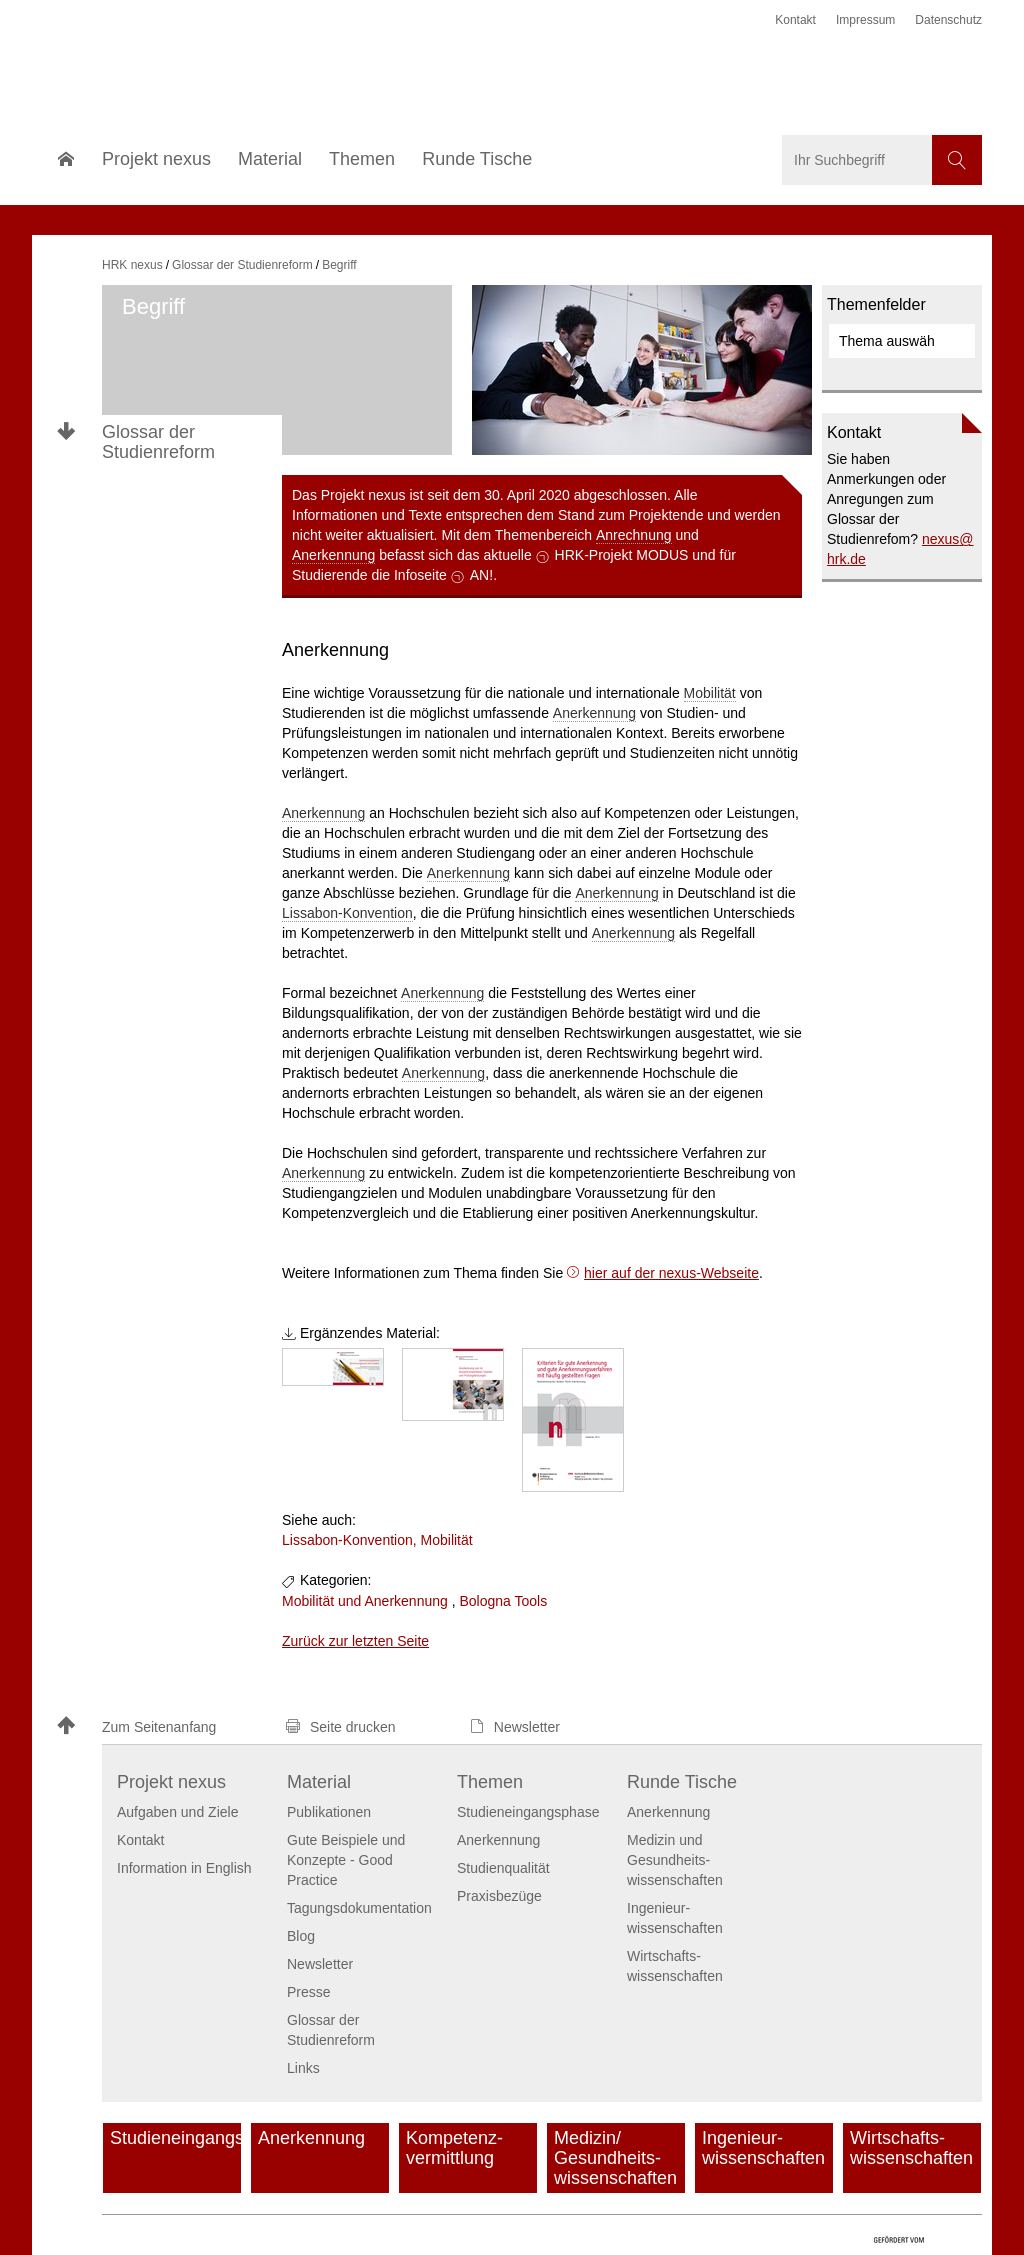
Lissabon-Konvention (347, 913)
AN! (481, 575)
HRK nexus (132, 265)
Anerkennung (333, 555)
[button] (162, 1727)
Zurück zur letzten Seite (355, 1641)
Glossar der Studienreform (158, 442)
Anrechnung (634, 535)
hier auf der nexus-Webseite (671, 1273)
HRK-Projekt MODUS (622, 555)
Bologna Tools (503, 1601)
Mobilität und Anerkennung (365, 1601)
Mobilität (710, 693)
